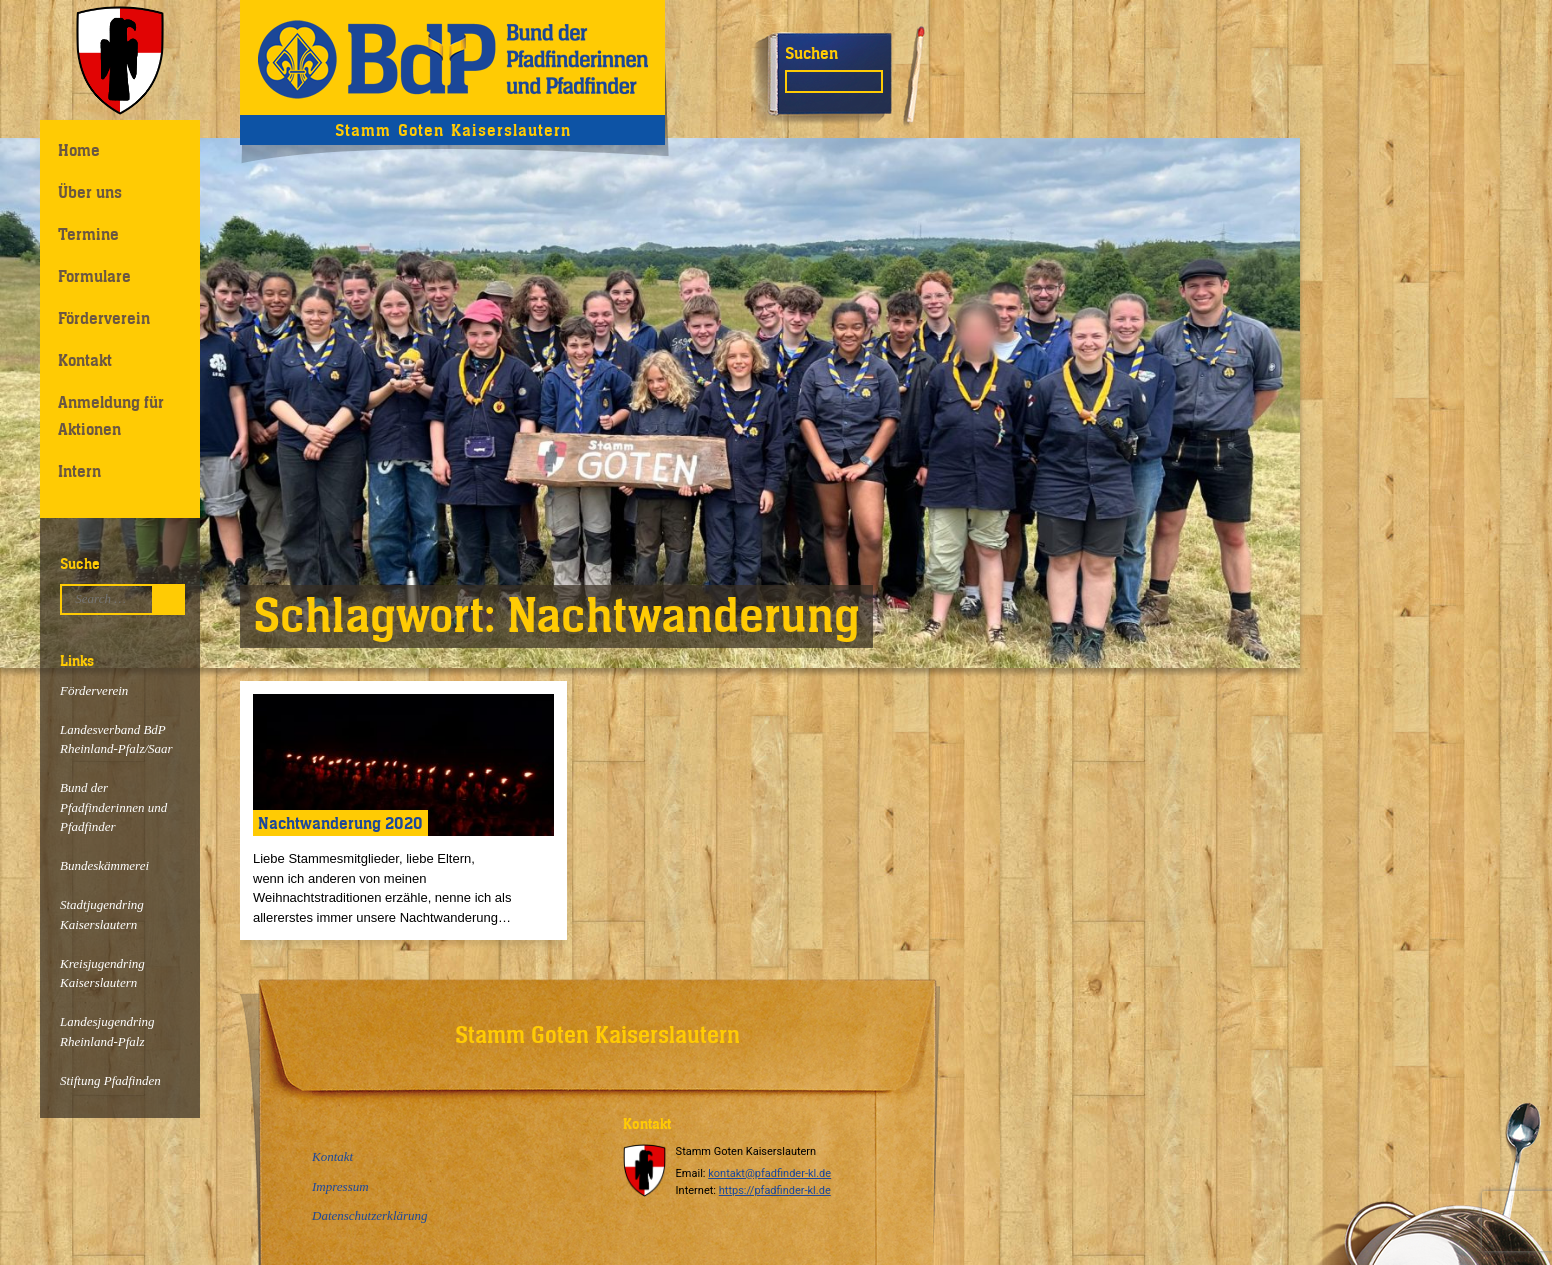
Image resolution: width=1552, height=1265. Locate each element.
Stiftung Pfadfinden (110, 1080)
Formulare (94, 276)
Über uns (90, 192)
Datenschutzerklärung (370, 1215)
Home (79, 150)
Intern (79, 471)
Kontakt (85, 360)
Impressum (340, 1186)
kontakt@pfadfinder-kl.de (769, 1173)
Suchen (811, 53)
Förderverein (104, 318)
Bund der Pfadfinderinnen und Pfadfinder (113, 807)
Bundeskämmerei (104, 865)
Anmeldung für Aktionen (111, 415)
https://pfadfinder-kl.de (775, 1190)
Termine (88, 234)
